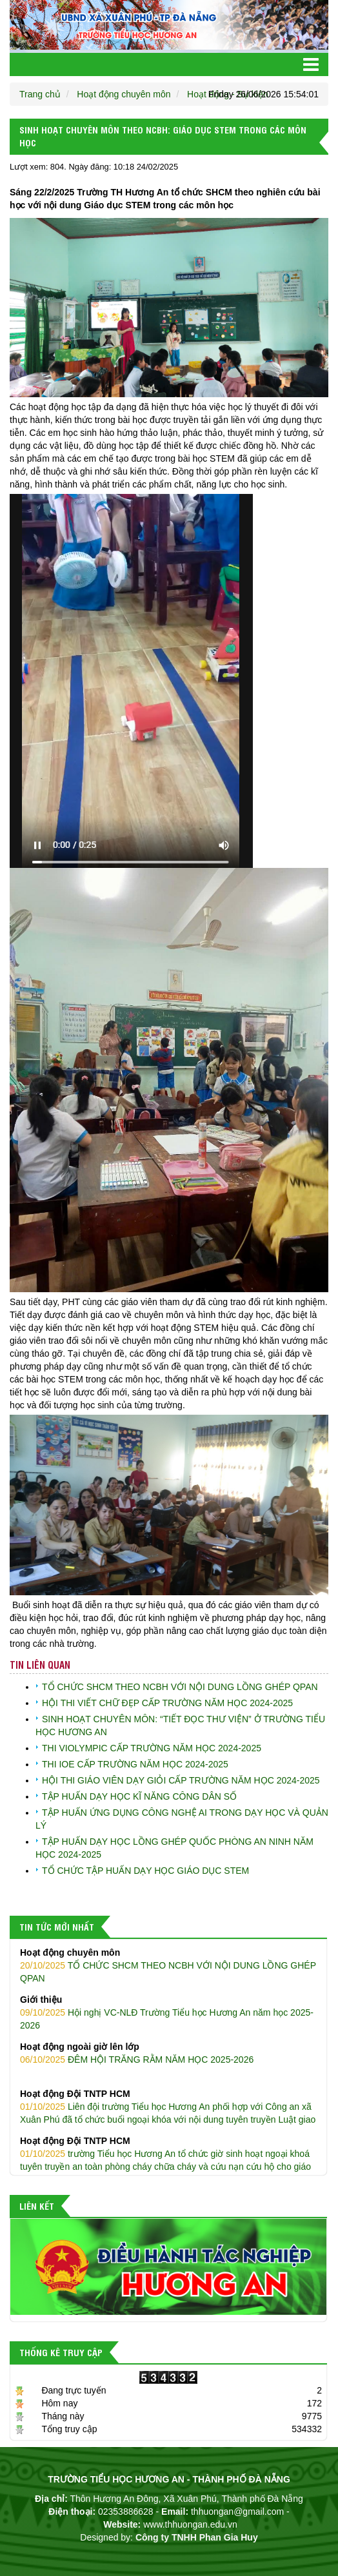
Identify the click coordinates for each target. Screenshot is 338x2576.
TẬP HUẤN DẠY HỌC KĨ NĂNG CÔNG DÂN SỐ (139, 1796)
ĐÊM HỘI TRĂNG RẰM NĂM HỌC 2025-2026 (168, 2052)
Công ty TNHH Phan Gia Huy (196, 2537)
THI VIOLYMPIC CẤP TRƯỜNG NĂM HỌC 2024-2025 (151, 1748)
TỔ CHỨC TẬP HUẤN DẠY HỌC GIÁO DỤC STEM (145, 1870)
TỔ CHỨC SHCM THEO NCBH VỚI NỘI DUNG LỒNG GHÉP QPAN (180, 1687)
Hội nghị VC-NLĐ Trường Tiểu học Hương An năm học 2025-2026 (168, 2011)
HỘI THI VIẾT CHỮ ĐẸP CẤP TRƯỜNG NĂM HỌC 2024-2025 (167, 1703)
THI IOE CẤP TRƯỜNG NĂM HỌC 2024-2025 (135, 1764)
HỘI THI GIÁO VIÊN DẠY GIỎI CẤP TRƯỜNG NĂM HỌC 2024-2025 (181, 1780)
